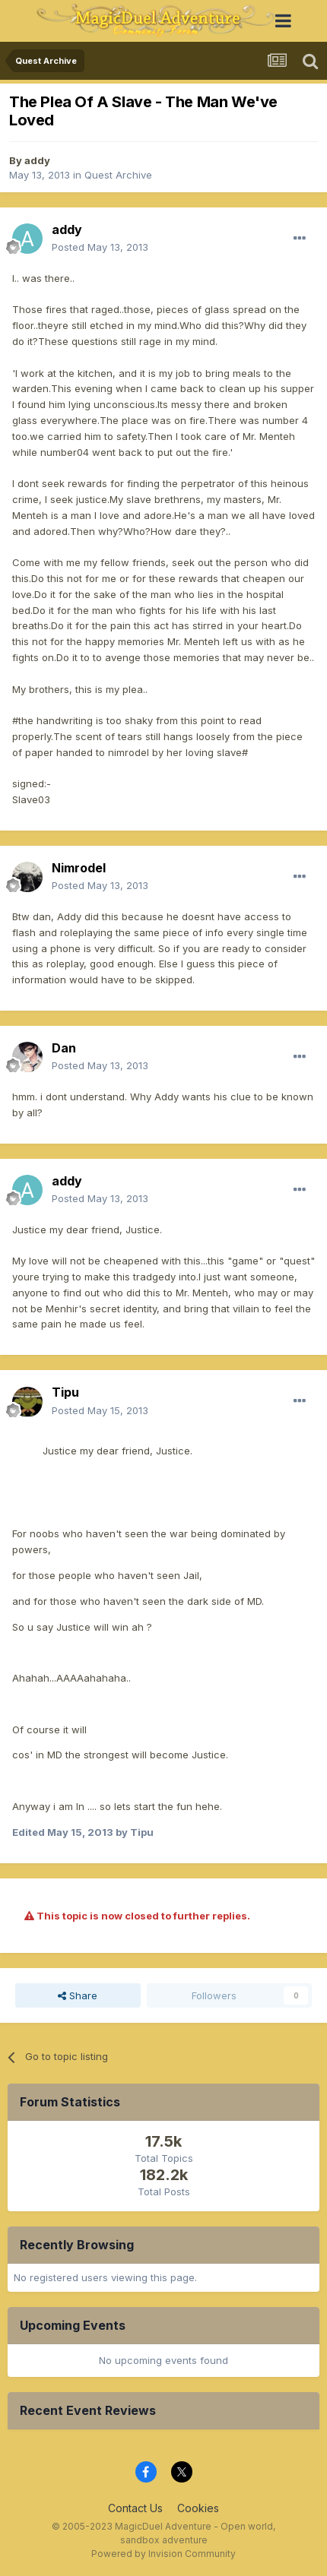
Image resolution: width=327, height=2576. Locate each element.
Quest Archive (118, 175)
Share (77, 1995)
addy (37, 160)
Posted (100, 247)
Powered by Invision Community (163, 2553)
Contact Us (135, 2508)
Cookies (198, 2508)
